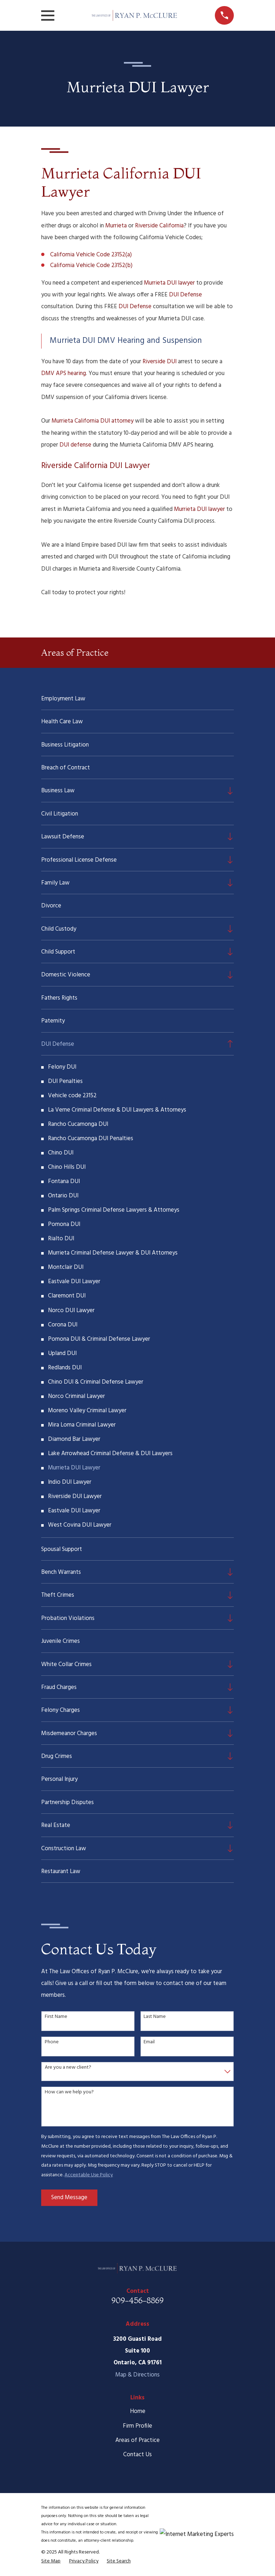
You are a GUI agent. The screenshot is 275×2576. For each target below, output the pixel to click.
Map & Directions (137, 2375)
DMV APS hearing (63, 373)
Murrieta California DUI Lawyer (121, 182)
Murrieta (116, 226)
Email (149, 2042)
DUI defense (75, 445)
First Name (56, 2017)
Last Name (155, 2017)
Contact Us (137, 2454)
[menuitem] (137, 698)
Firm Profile (137, 2426)
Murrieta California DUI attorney (93, 421)
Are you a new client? (68, 2068)
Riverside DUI (160, 361)
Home (137, 2411)
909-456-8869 (137, 2300)
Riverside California (159, 226)
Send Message (69, 2197)
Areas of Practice (137, 2440)
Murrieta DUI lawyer (169, 283)
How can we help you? (69, 2092)
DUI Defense (185, 295)
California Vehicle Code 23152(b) (91, 265)
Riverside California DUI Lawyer (95, 466)
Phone (52, 2042)
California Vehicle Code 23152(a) (91, 255)
